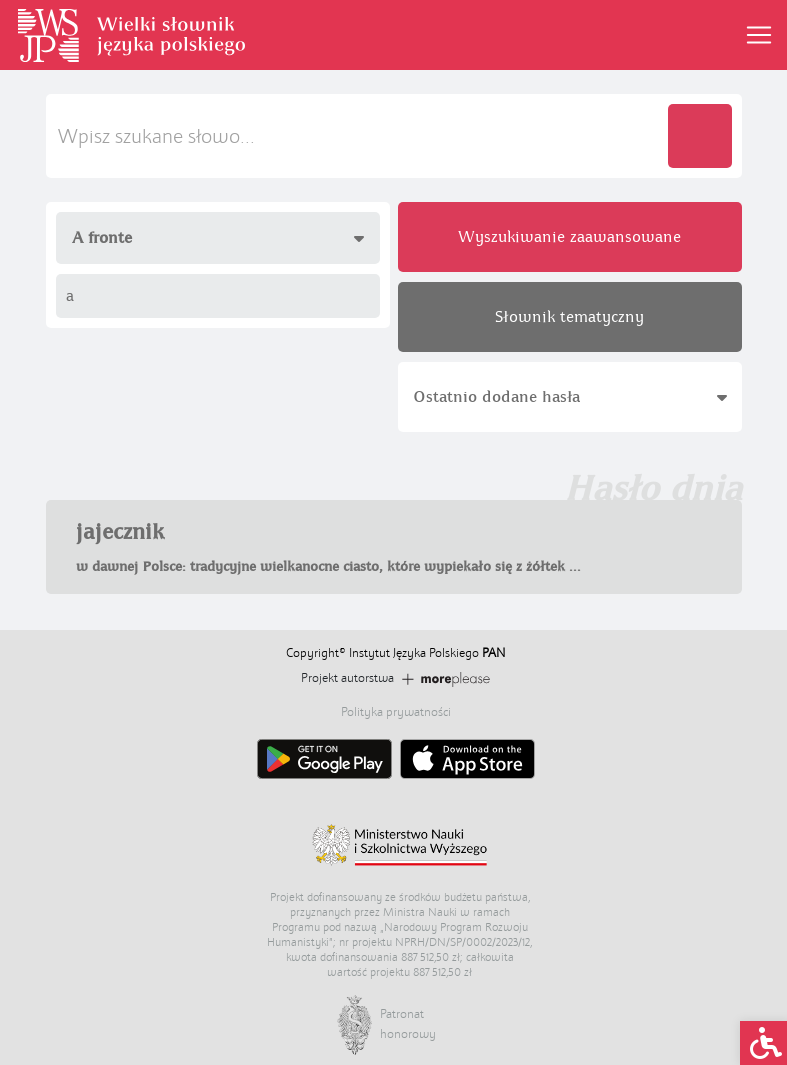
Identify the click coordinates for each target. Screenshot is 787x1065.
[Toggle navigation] (759, 35)
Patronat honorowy (400, 1024)
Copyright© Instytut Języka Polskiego (395, 653)
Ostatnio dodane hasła (570, 397)
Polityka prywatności (396, 712)
